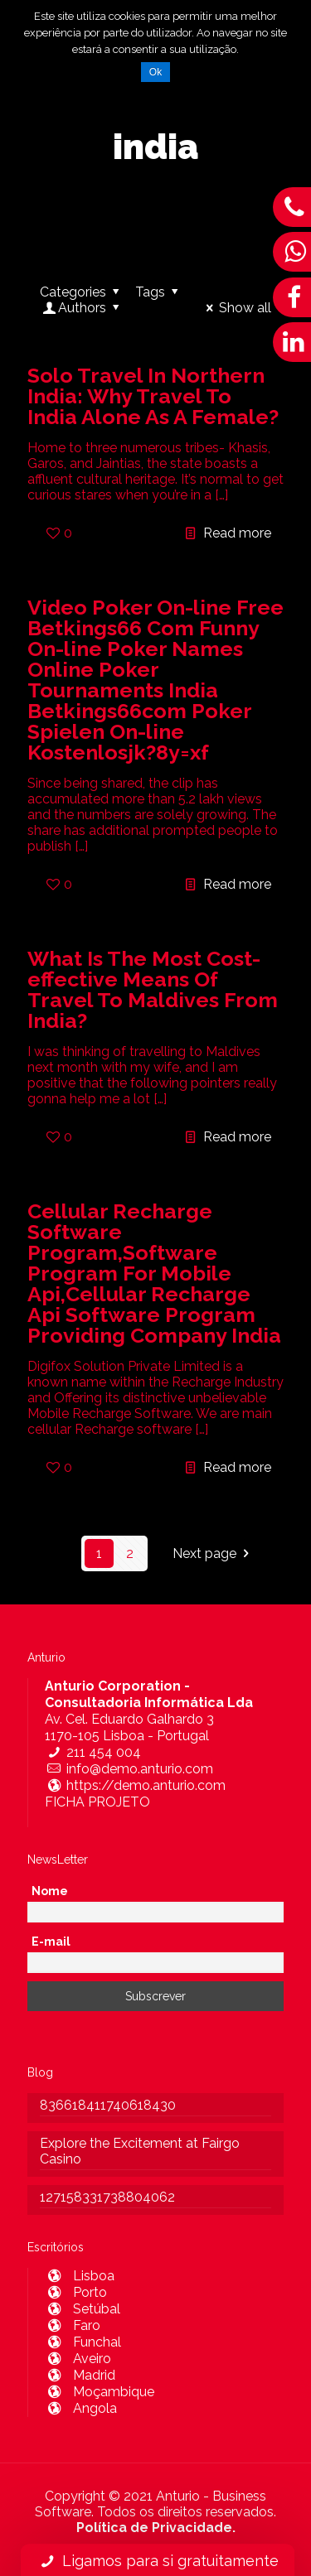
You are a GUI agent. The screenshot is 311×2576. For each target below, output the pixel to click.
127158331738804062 (107, 2197)
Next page (214, 1553)
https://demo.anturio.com (135, 1785)
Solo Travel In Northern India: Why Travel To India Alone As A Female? (153, 396)
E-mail (51, 1941)
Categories (82, 292)
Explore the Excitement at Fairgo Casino (140, 2151)
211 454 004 (93, 1752)
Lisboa (79, 2276)
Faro (72, 2325)
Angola (81, 2408)
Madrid (80, 2375)
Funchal (83, 2342)
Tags (159, 292)
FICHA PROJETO (97, 1802)
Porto (76, 2292)
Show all (236, 308)
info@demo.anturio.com (129, 1769)
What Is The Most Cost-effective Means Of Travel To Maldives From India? (152, 989)
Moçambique (99, 2392)
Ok (155, 72)
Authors (82, 308)
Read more (237, 533)
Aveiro (78, 2358)
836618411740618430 (108, 2105)
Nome (50, 1891)
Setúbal (82, 2309)
